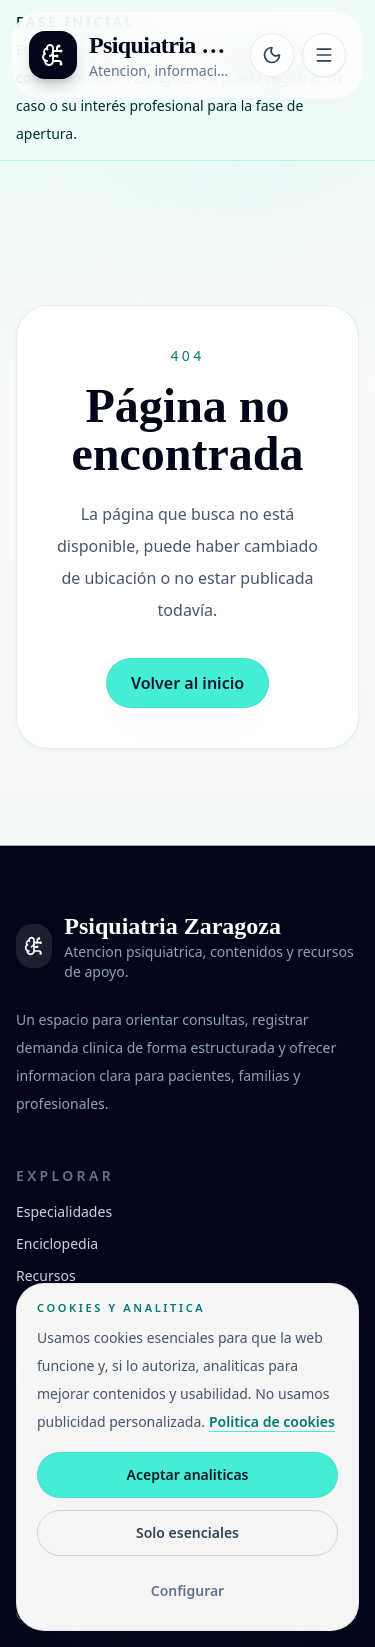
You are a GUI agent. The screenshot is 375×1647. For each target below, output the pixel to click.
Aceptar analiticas (188, 1474)
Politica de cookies (272, 1421)
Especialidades (64, 1211)
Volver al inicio (187, 683)
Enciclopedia (57, 1243)
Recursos (46, 1275)
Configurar (187, 1590)
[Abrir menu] (324, 55)
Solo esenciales (187, 1532)
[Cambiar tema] (272, 55)
